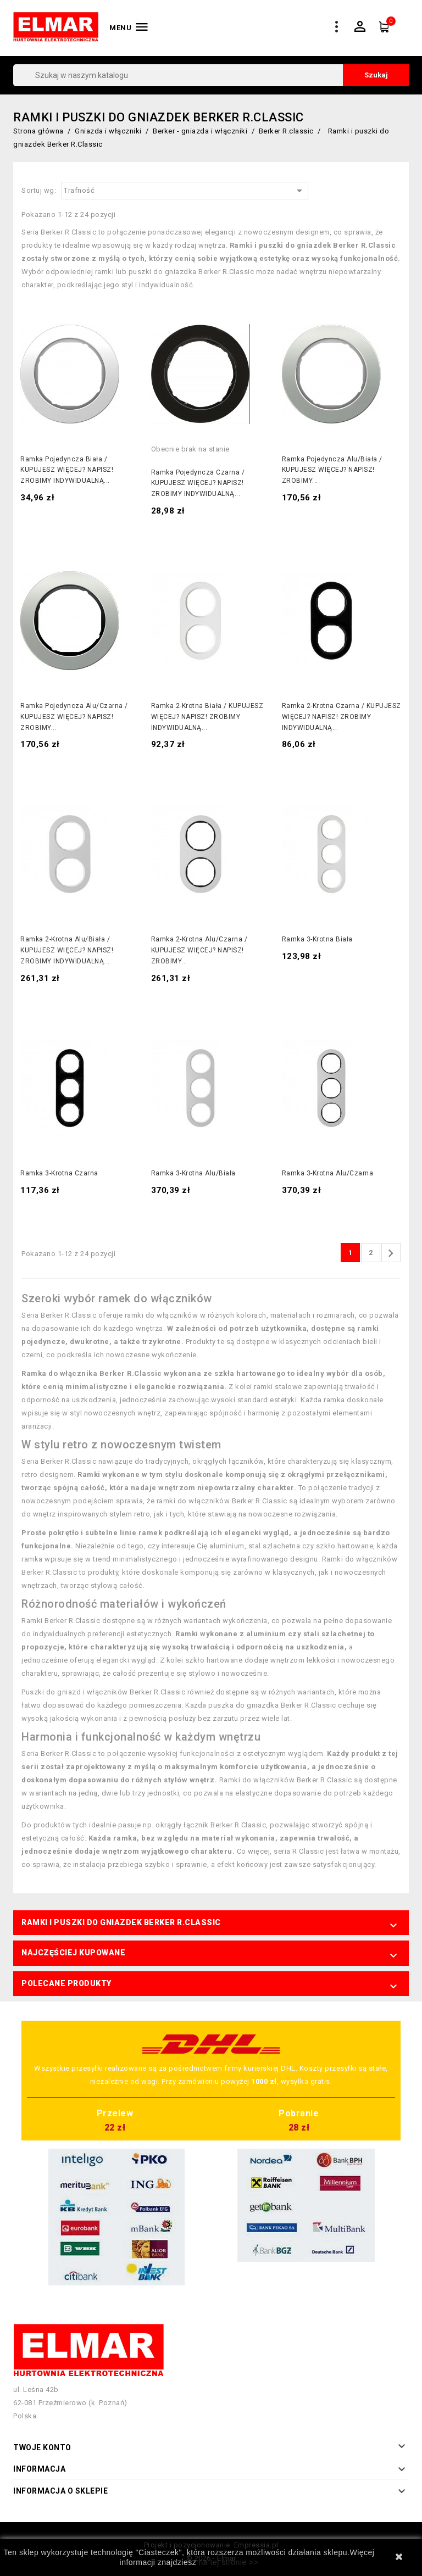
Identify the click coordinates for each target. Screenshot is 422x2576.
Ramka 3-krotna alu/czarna (328, 1173)
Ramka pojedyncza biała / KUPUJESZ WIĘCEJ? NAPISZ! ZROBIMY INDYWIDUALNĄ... (66, 470)
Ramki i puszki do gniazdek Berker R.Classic (121, 1922)
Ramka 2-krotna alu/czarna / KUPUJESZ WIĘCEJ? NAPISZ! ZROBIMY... (199, 950)
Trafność (185, 190)
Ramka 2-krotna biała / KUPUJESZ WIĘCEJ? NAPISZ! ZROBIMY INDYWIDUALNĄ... (207, 717)
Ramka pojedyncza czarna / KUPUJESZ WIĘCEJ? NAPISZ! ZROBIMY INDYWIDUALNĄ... (198, 483)
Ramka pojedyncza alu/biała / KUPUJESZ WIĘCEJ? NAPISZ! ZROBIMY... (332, 470)
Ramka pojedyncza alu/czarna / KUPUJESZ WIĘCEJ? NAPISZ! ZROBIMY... (74, 717)
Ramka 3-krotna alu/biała (193, 1173)
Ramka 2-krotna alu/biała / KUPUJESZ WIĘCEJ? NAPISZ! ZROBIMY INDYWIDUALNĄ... (66, 950)
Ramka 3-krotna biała (317, 939)
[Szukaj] (211, 75)
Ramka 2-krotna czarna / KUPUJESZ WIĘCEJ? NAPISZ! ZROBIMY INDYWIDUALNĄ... (341, 717)
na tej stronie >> (229, 2562)
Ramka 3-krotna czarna (59, 1173)
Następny (390, 1253)
